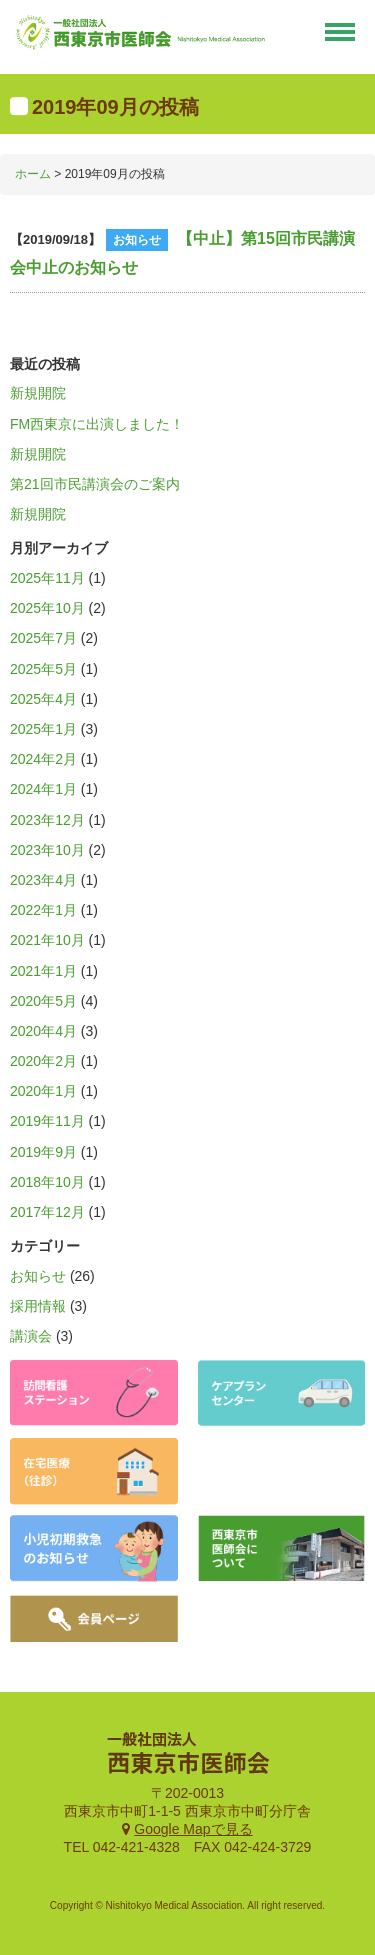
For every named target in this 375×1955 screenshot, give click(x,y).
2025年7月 (43, 638)
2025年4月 (43, 699)
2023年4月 (43, 880)
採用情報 (38, 1306)
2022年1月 (43, 910)
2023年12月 (47, 820)
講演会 (31, 1336)
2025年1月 (43, 729)
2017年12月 (47, 1212)
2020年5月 (43, 1001)
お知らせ (38, 1276)
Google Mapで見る (193, 1829)
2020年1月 (43, 1091)
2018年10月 (47, 1182)
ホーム (33, 174)
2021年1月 (43, 971)
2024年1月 (43, 789)
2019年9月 (43, 1152)
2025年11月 (47, 578)
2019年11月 (47, 1121)
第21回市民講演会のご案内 (95, 484)
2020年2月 (43, 1061)
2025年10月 (47, 608)
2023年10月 (47, 850)
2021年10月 (47, 940)
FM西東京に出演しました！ (97, 424)
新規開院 (38, 393)
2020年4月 (43, 1031)
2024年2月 (43, 759)
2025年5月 (43, 669)
